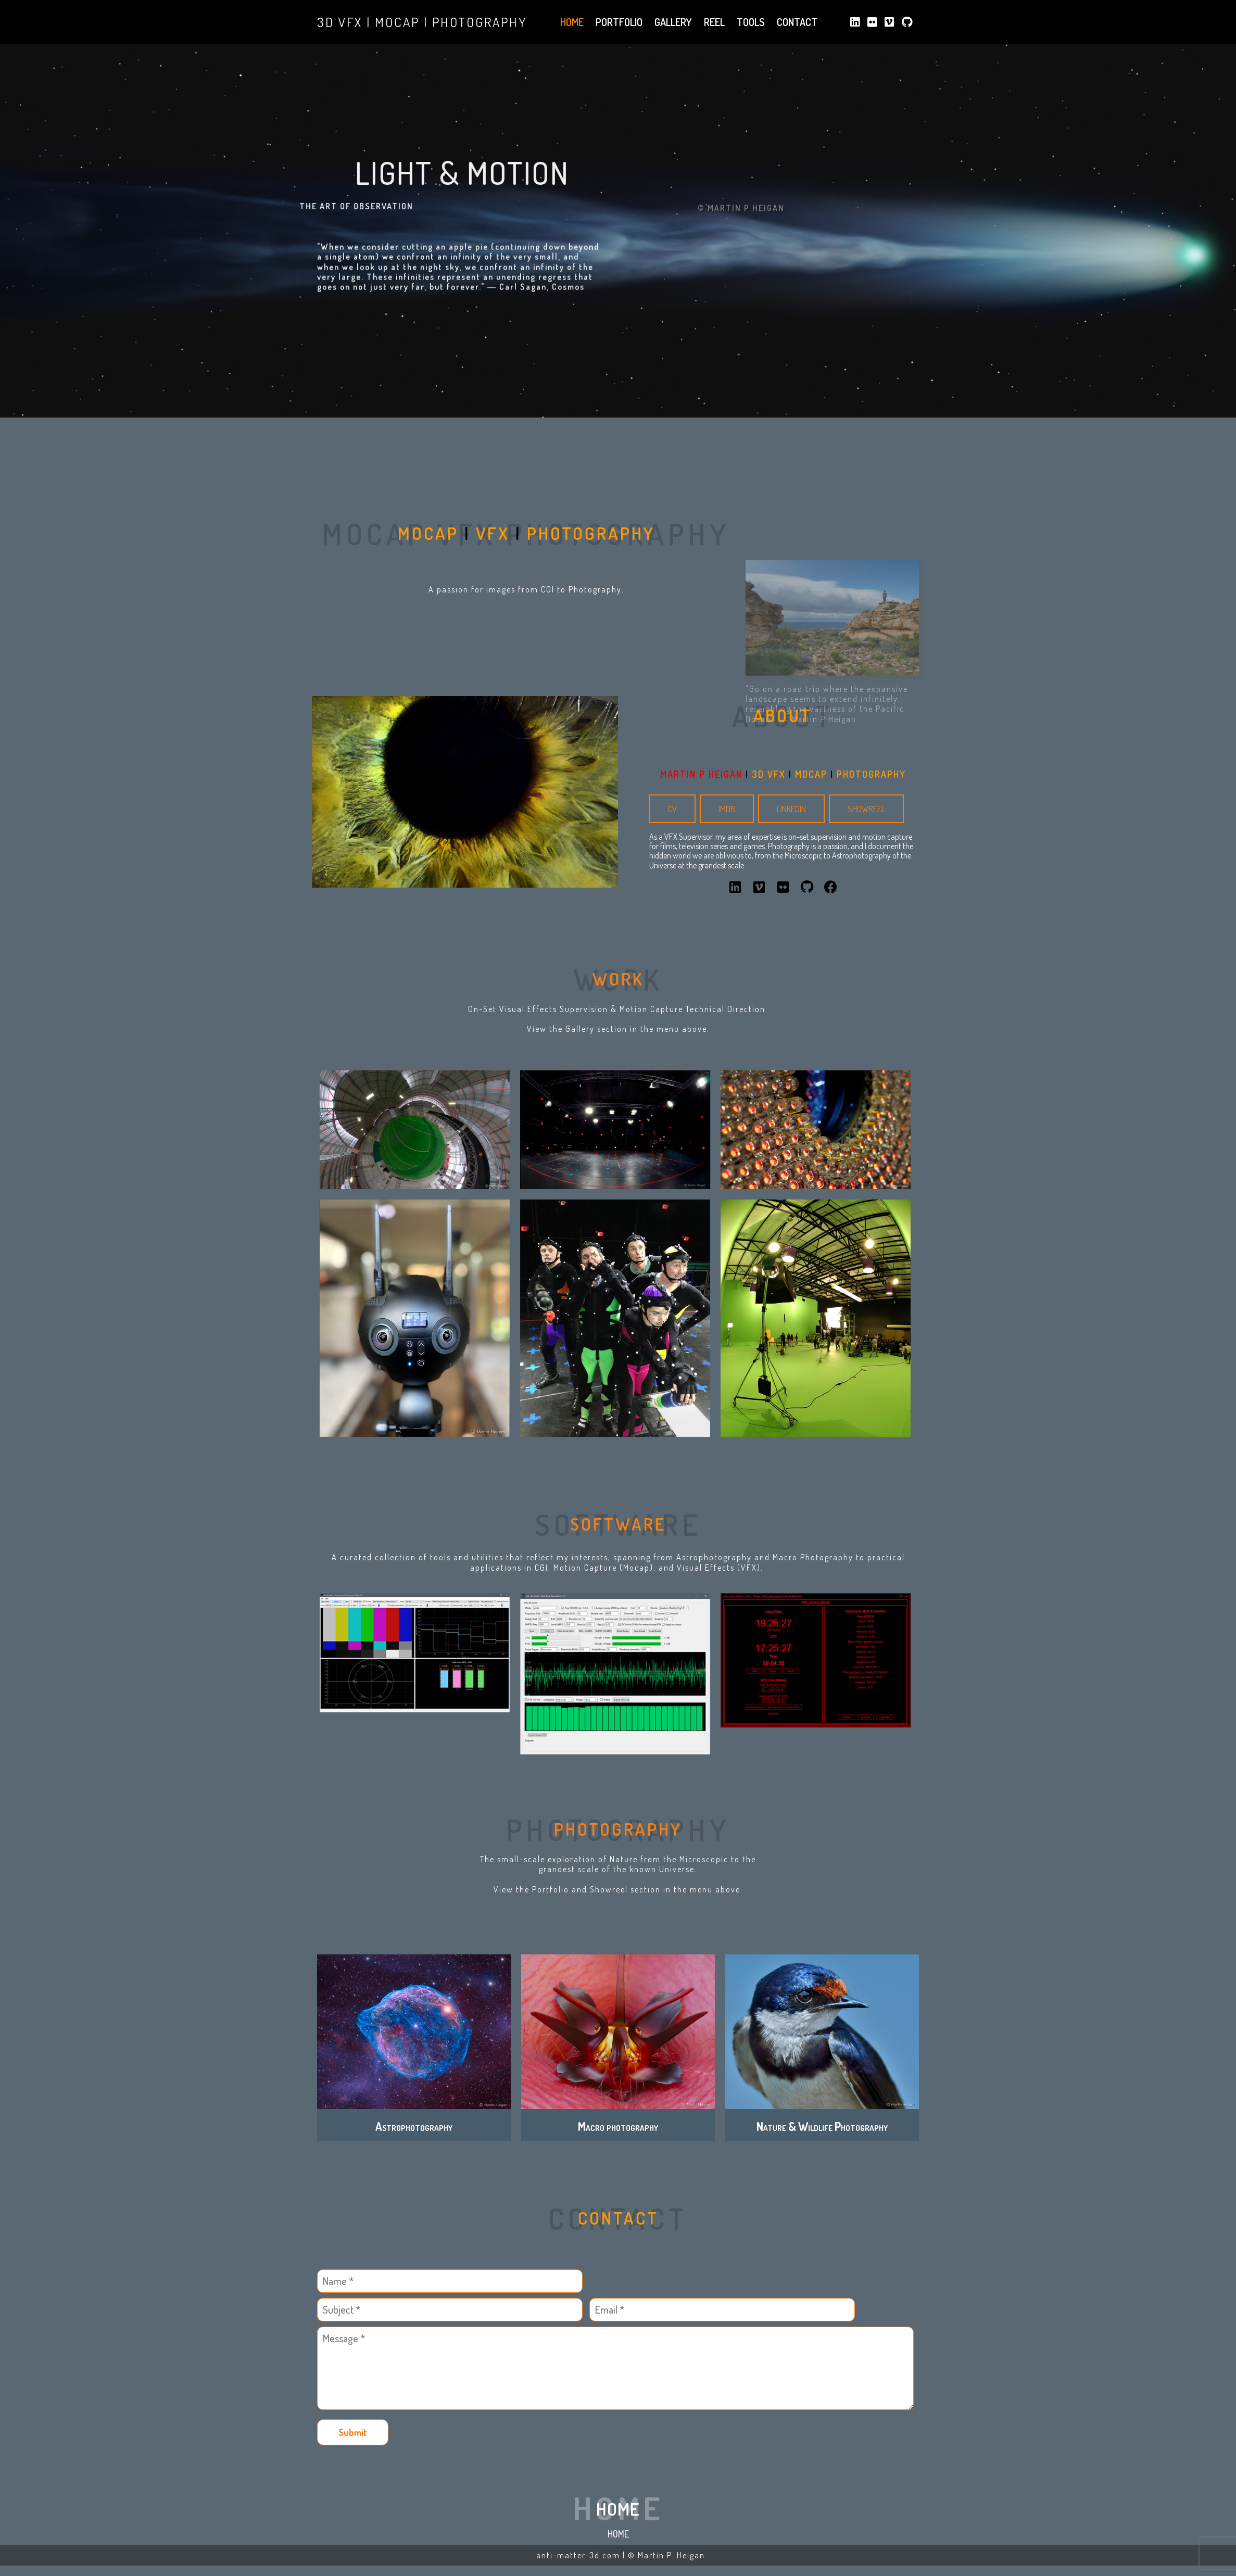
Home (618, 2534)
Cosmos (568, 344)
